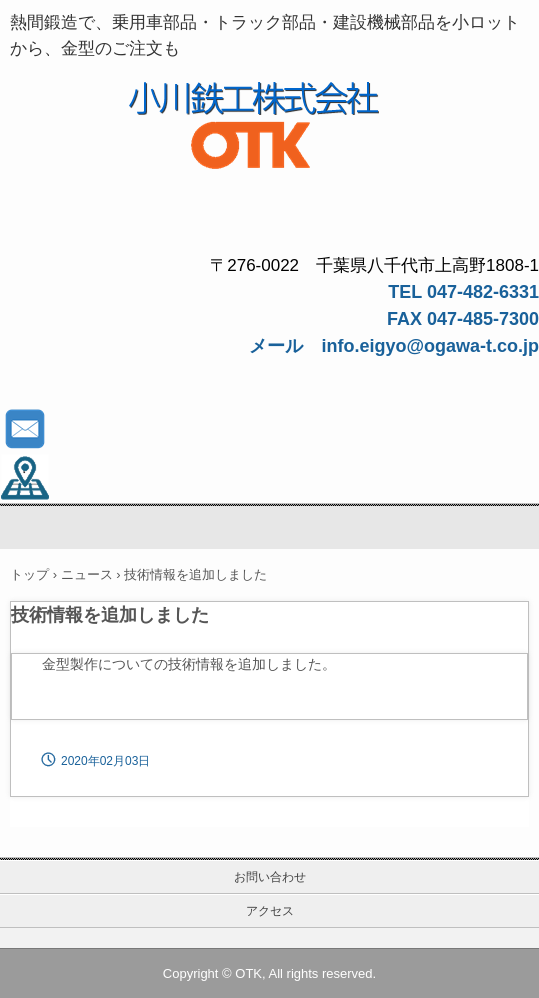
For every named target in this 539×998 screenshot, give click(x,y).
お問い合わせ (270, 877)
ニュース (87, 574)
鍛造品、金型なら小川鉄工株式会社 (270, 100)
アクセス (270, 911)
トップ (29, 574)
